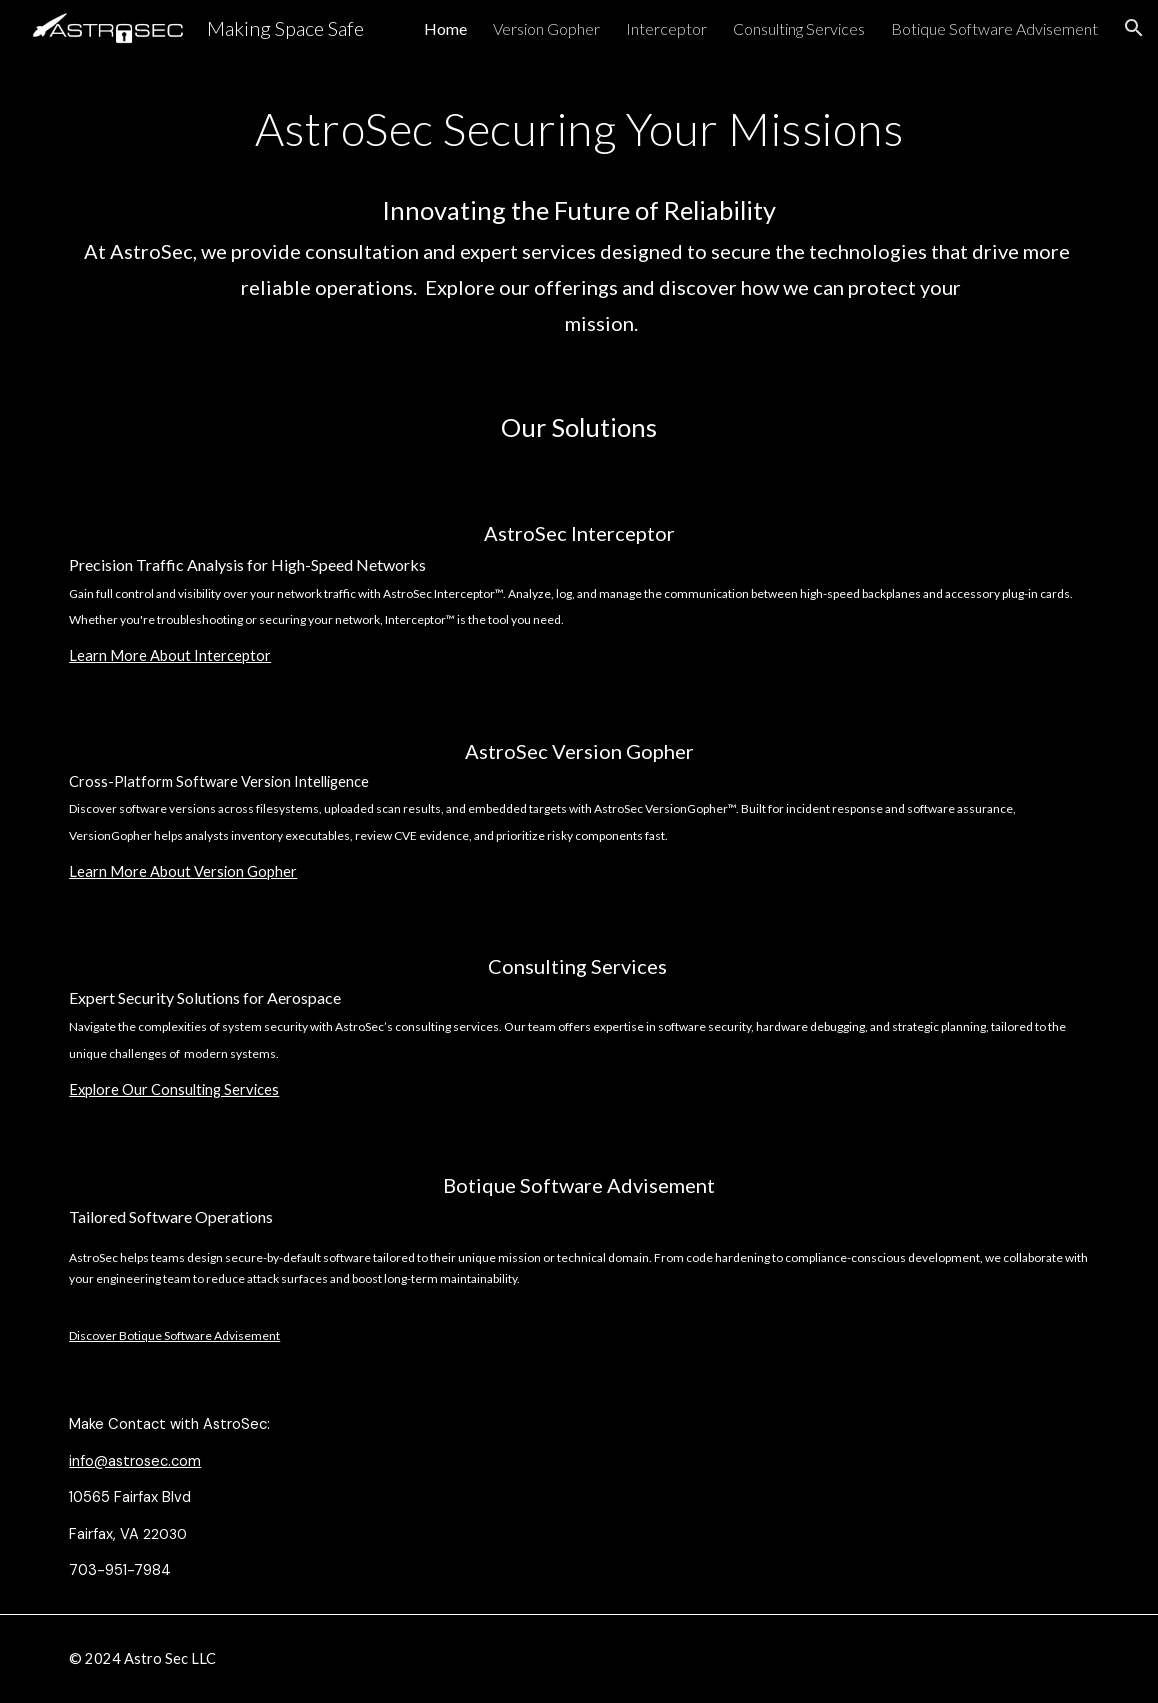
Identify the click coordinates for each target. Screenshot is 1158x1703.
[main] (578, 214)
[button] (1134, 28)
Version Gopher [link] (546, 28)
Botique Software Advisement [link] (994, 28)
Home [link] (445, 28)
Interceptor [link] (666, 28)
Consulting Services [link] (799, 28)
